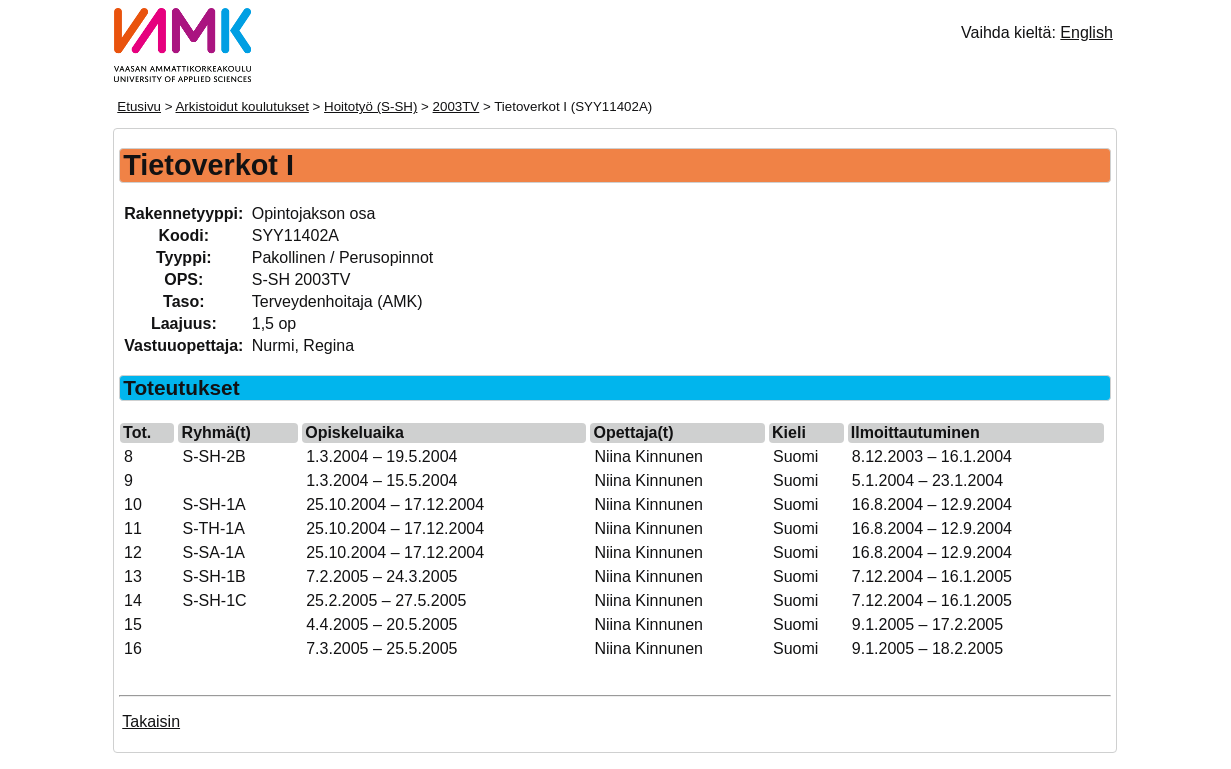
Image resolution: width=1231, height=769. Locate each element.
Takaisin (151, 721)
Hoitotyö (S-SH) (370, 106)
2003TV (456, 106)
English (1086, 32)
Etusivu (139, 106)
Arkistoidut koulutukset (241, 106)
